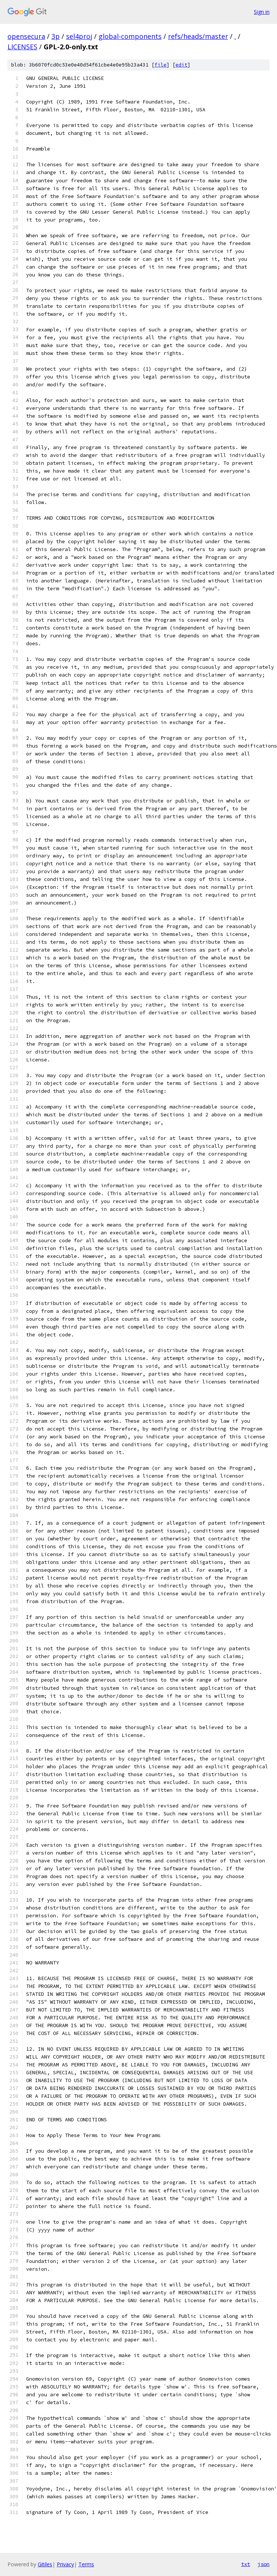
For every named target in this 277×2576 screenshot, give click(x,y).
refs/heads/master (198, 36)
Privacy (65, 2564)
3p (56, 36)
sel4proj (79, 36)
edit (181, 65)
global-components (130, 36)
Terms (86, 2564)
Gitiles (45, 2564)
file (160, 65)
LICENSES (22, 46)
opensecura (26, 36)
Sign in (262, 11)
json (264, 2564)
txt (245, 2564)
